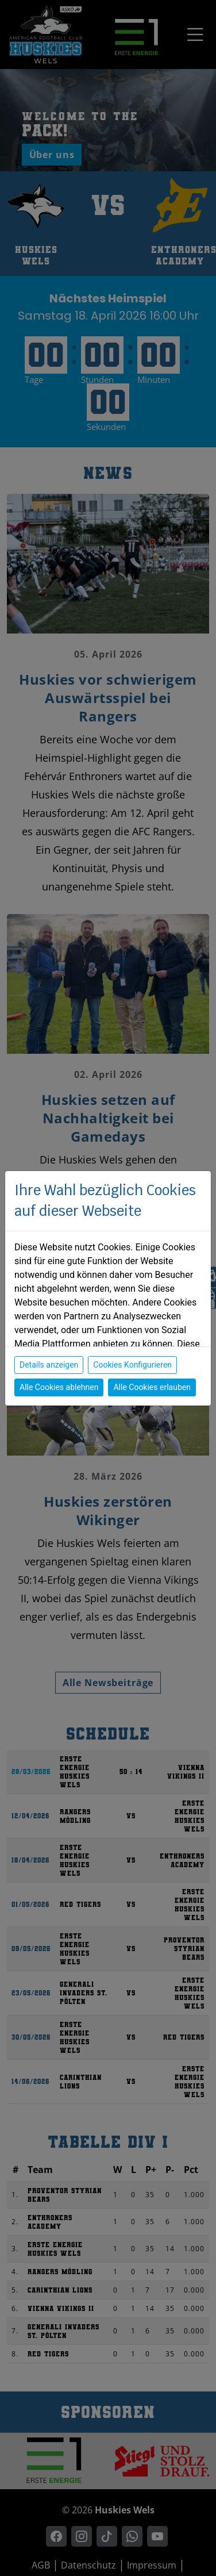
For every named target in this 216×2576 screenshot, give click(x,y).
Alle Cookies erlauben (151, 1387)
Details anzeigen (49, 1364)
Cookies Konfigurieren (132, 1364)
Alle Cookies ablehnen (59, 1387)
